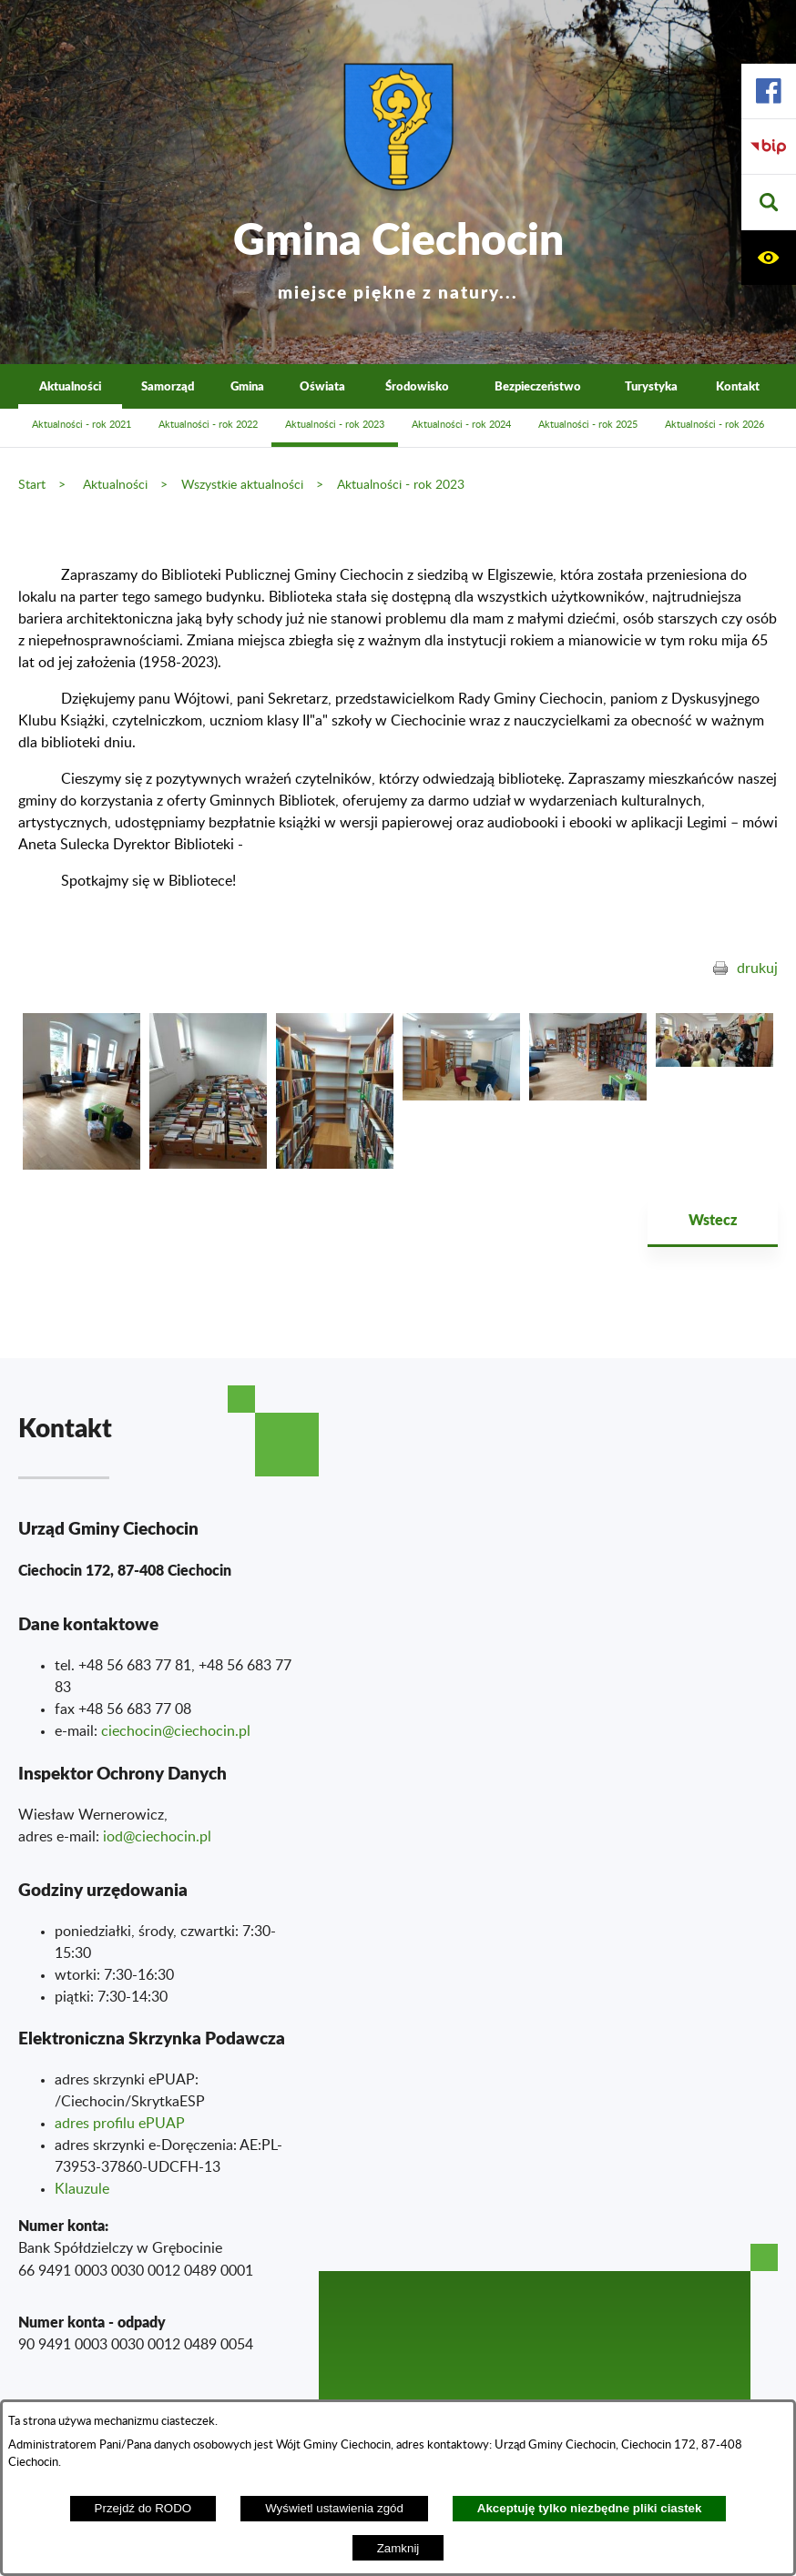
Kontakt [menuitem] (738, 386)
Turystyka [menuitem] (651, 386)
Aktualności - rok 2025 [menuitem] (588, 425)
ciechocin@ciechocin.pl (175, 1731)
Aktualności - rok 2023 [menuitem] (334, 425)
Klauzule (82, 2189)
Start (32, 485)
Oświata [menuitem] (322, 386)
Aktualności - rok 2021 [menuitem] (81, 425)
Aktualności (115, 485)
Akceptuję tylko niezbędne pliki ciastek (589, 2508)
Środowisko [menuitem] (417, 386)
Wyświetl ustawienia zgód (334, 2508)
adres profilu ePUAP (120, 2123)
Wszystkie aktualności (242, 485)
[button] (768, 202)
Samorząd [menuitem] (167, 386)
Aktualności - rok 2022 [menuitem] (208, 425)
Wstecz (713, 1219)
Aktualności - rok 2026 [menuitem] (714, 425)
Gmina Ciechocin (398, 254)
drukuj (757, 968)
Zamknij (398, 2548)
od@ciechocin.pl (159, 1837)
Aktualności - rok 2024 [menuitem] (461, 425)
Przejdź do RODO (143, 2508)
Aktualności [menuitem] (70, 386)
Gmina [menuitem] (247, 386)
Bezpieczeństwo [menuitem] (538, 386)
